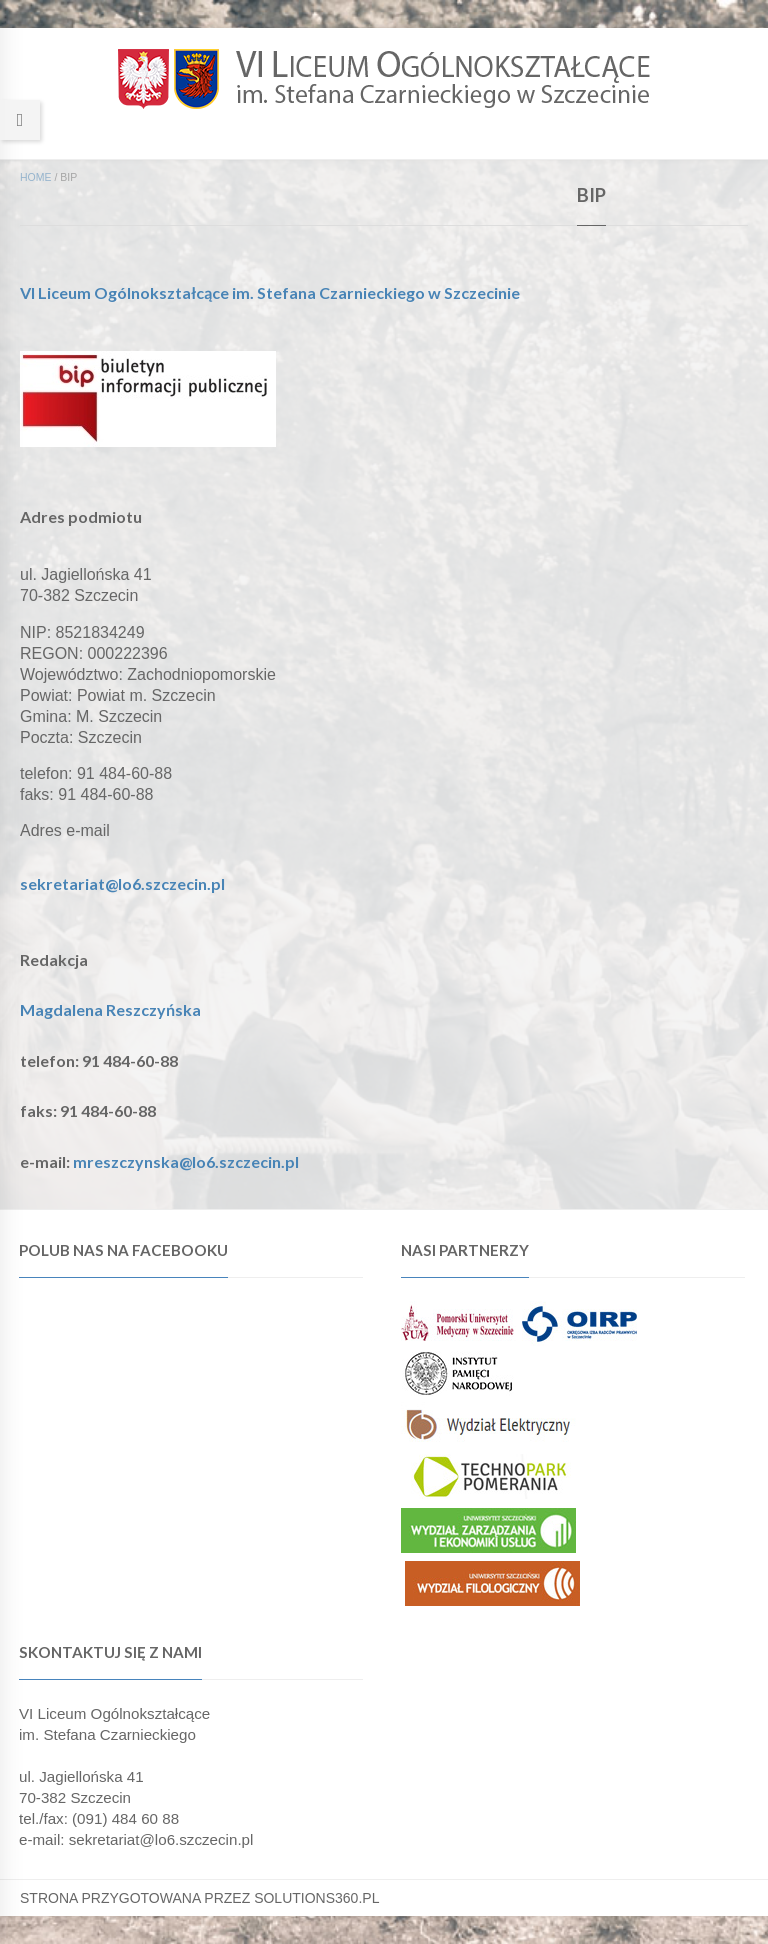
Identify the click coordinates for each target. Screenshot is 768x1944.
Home (36, 177)
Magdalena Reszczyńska (110, 1009)
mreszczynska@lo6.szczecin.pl (186, 1161)
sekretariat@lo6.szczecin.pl (122, 883)
